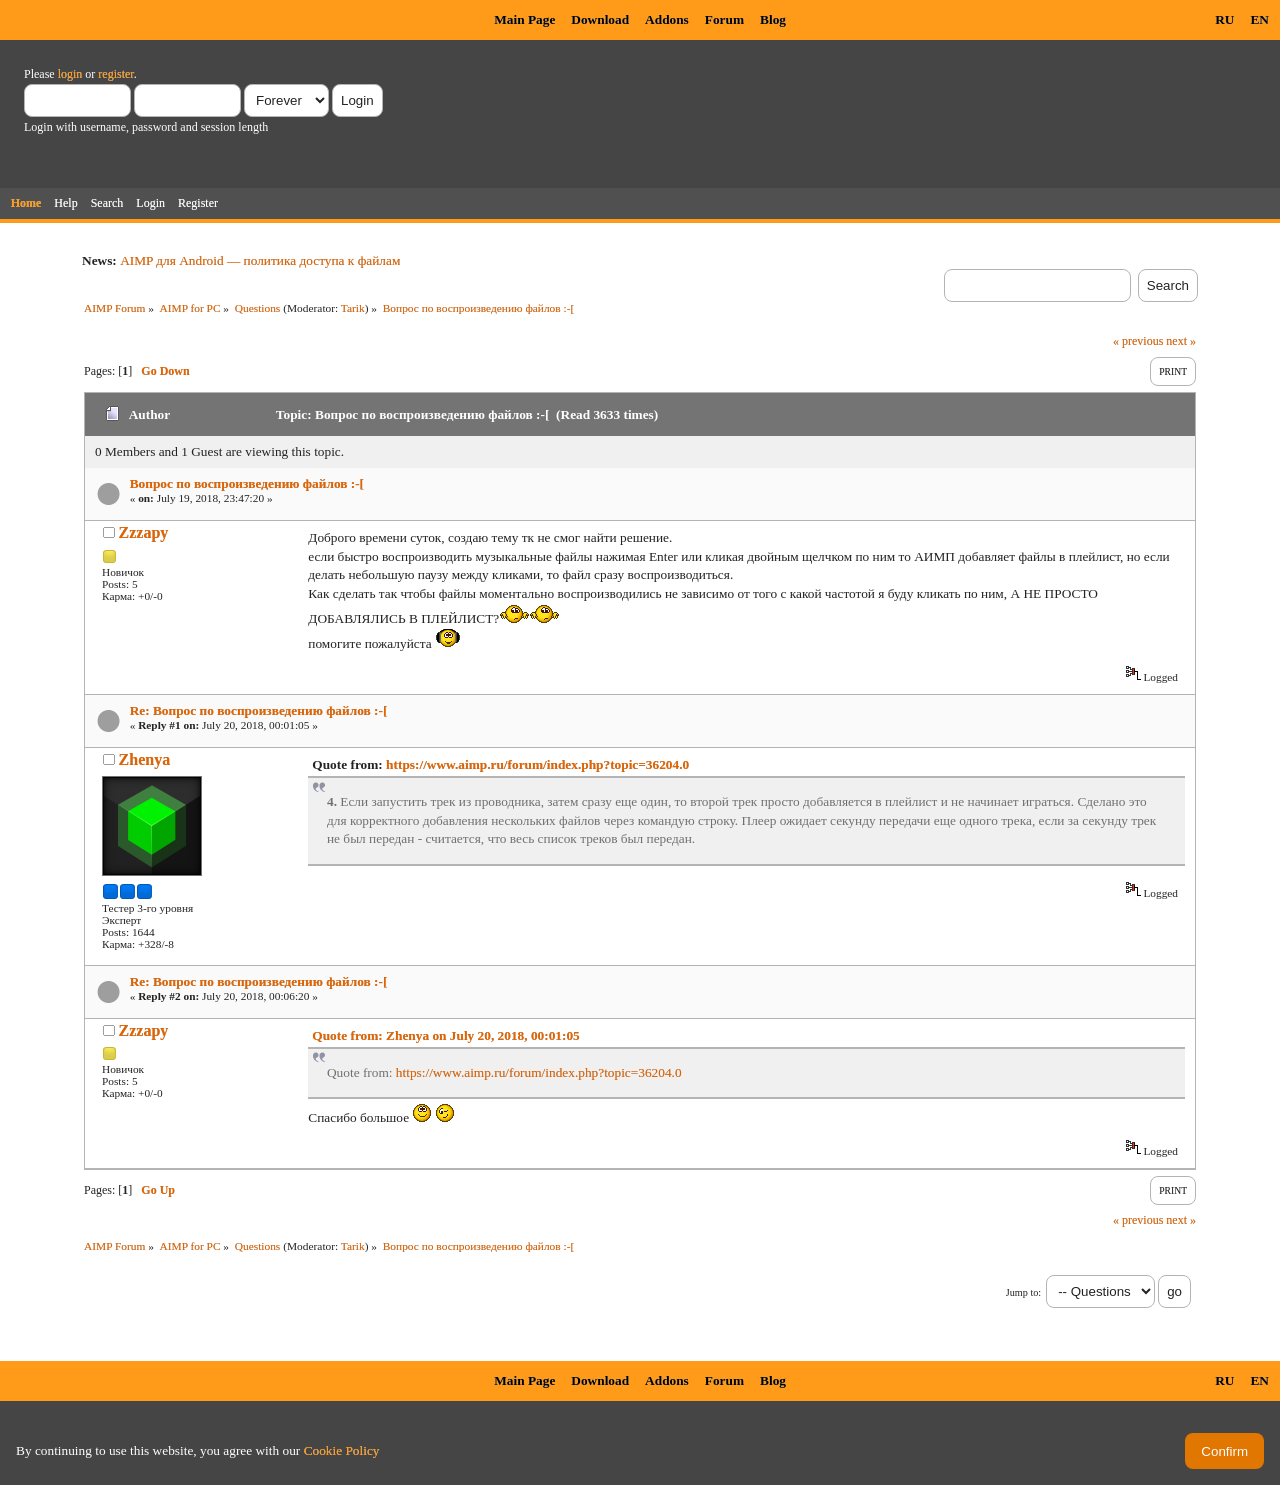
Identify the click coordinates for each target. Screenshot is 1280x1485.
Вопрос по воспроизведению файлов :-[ (247, 483)
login (70, 74)
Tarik (353, 308)
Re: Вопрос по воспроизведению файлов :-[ (259, 710)
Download (600, 19)
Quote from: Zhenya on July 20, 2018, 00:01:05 (445, 1035)
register (115, 74)
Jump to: (1023, 1292)
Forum (724, 19)
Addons (667, 19)
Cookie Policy (342, 1450)
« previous (1138, 341)
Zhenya (145, 759)
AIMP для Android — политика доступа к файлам (260, 260)
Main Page (524, 19)
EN (1259, 19)
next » (1181, 341)
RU (1224, 19)
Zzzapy (144, 532)
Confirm (1224, 1451)
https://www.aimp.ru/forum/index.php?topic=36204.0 (537, 764)
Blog (773, 19)
